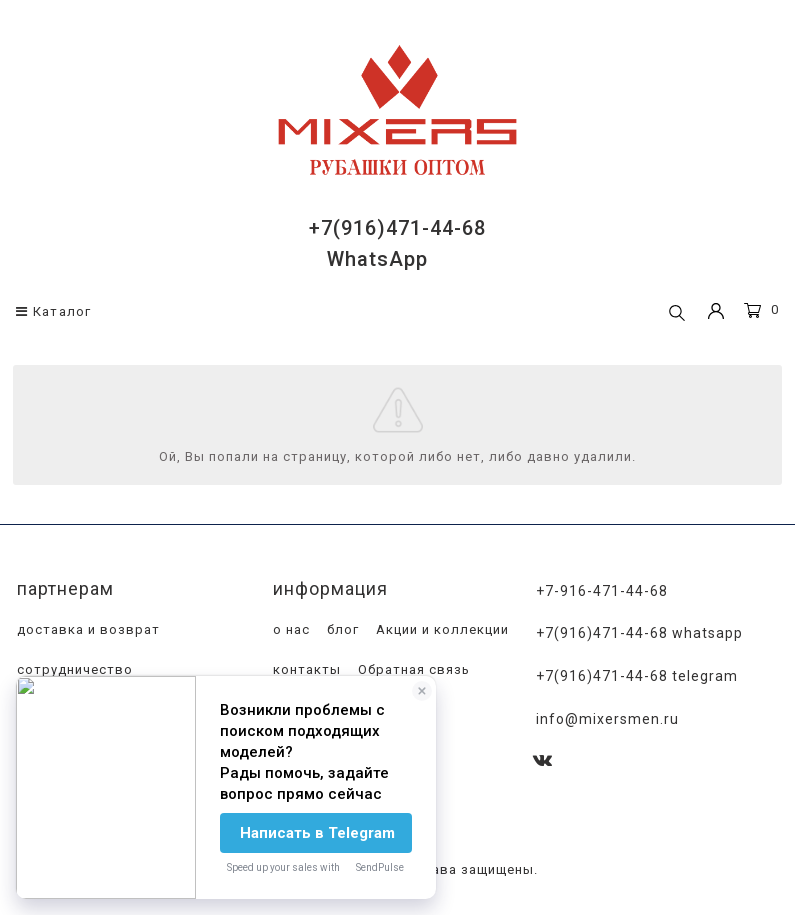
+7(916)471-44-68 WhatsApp (639, 633)
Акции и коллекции (440, 629)
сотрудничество (73, 669)
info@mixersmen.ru (607, 719)
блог (341, 629)
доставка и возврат (86, 629)
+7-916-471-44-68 (602, 591)
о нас (289, 629)
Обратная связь (412, 669)
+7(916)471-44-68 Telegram (637, 676)
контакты (305, 669)
